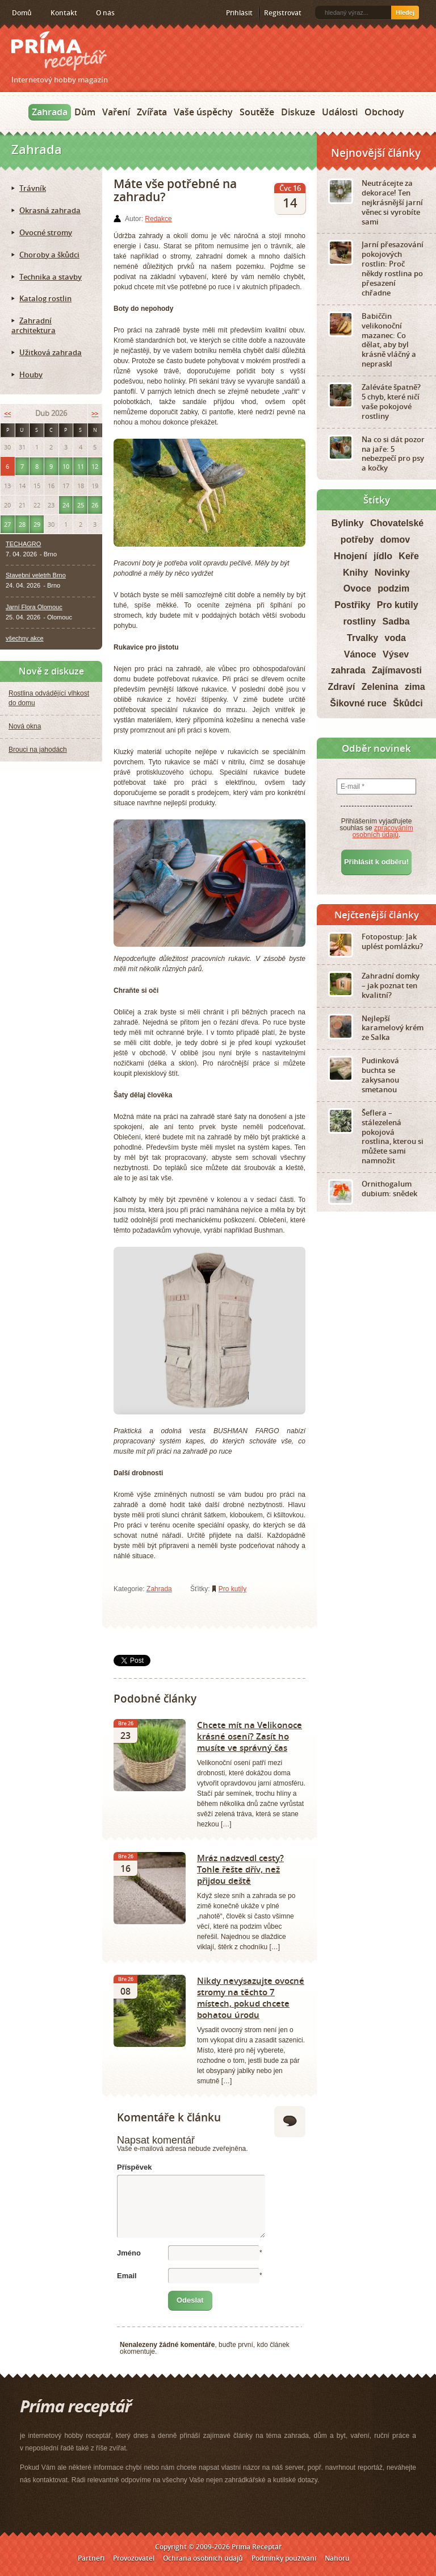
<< (7, 413)
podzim (393, 588)
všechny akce (25, 638)
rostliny (359, 621)
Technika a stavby (50, 277)
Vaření (116, 112)
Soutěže (257, 112)
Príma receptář (59, 50)
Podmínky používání (283, 2558)
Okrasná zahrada (50, 210)
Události (340, 112)
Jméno (129, 2253)
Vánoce (360, 654)
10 (65, 466)
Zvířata (152, 112)
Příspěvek (134, 2167)
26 (94, 505)
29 (36, 524)
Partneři (91, 2558)
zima (415, 687)
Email (127, 2275)
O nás (105, 13)
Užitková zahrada (50, 352)
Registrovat (282, 13)
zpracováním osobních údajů (383, 831)
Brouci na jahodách (38, 750)
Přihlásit (239, 13)
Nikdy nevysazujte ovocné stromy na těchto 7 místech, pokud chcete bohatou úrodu (250, 1997)
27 (7, 524)
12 (94, 466)
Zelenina (380, 687)
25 (80, 505)
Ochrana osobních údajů (203, 2558)
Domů (22, 13)
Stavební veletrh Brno (36, 575)
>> (94, 413)
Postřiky (352, 605)
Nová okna (25, 726)
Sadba (396, 621)
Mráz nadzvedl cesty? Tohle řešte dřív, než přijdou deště (240, 1869)
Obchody (384, 112)
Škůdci (407, 703)
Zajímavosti (397, 670)
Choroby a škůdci (49, 254)
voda (395, 638)
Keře (409, 556)
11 (80, 466)
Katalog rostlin (45, 298)
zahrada (348, 670)
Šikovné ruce (358, 703)
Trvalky (362, 638)
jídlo (383, 556)
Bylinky (348, 523)
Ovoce (357, 588)
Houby (31, 374)
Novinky (392, 572)
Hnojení (350, 556)
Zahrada (50, 112)
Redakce (158, 219)
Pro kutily (232, 1589)
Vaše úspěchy (203, 112)
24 (65, 505)
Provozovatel (133, 2558)
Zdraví (341, 687)
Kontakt (64, 13)
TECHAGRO (23, 543)
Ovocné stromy (45, 232)
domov (395, 539)
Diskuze (298, 112)
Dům (84, 112)
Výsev (396, 654)
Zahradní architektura (33, 325)
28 (22, 524)
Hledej (405, 12)
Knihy (355, 572)
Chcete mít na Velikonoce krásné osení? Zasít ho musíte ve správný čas (249, 1736)
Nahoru (337, 2558)
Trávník (32, 188)
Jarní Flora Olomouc (34, 607)
